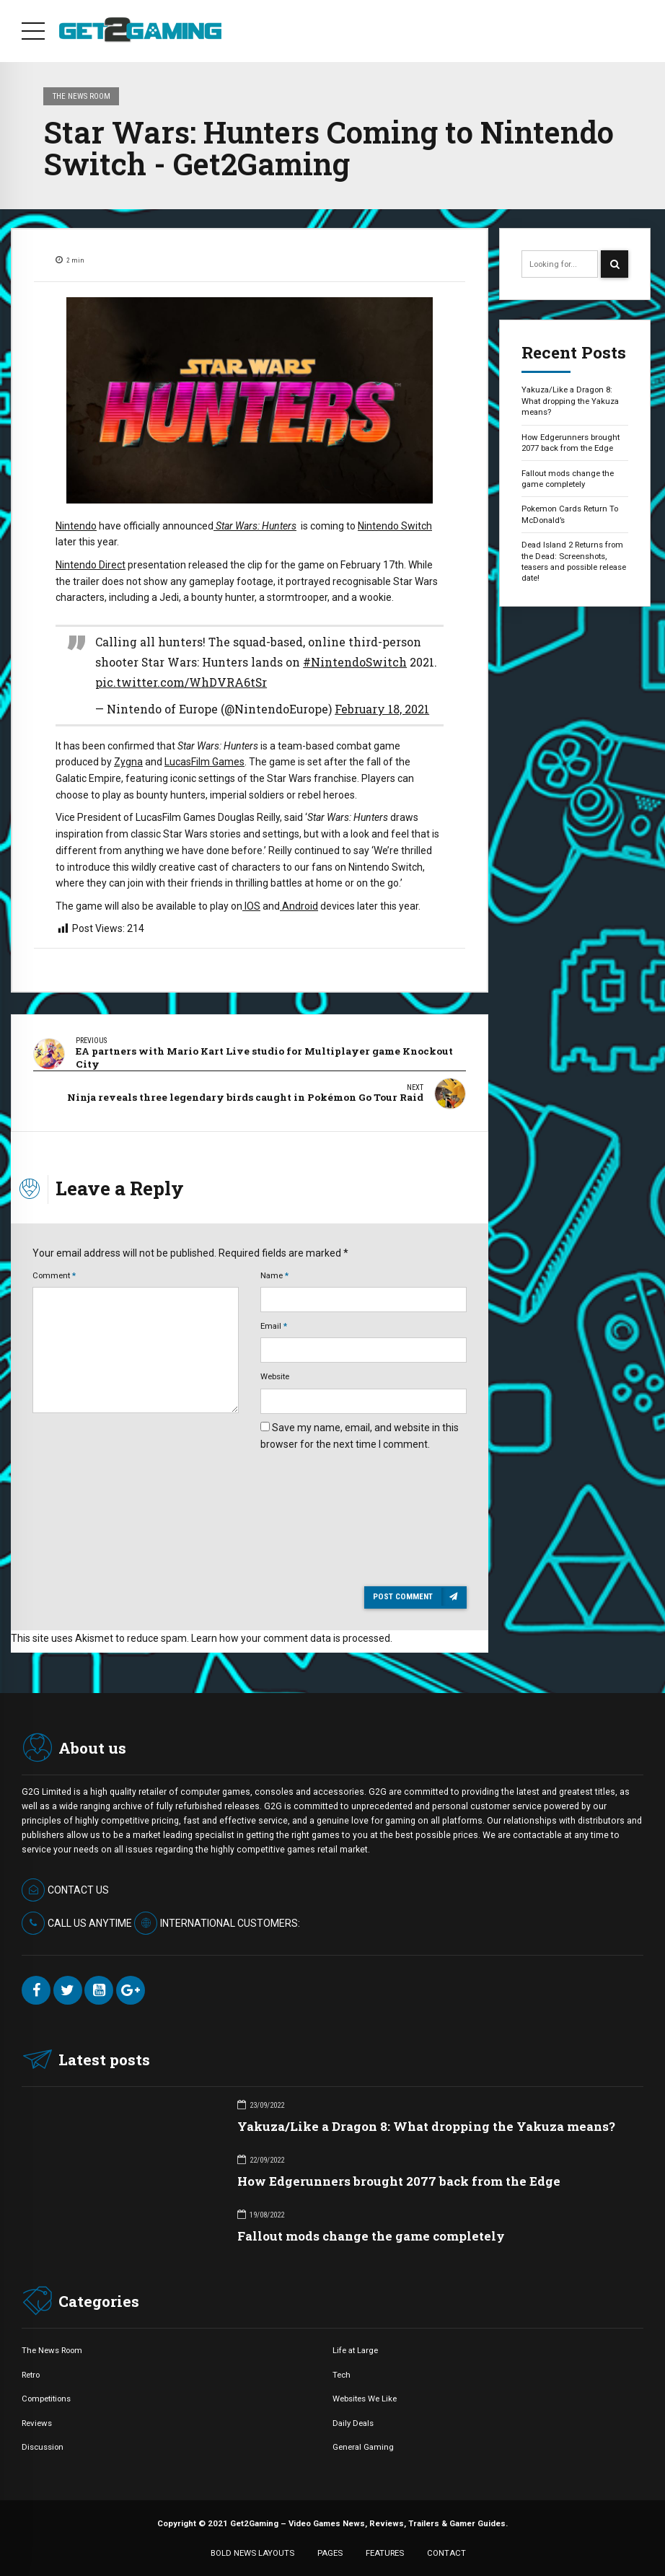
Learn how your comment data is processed (290, 1635)
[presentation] (319, 1497)
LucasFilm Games (204, 762)
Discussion (42, 2445)
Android (299, 906)
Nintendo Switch (395, 526)
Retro (31, 2372)
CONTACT (446, 2550)
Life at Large (355, 2348)
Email (273, 1323)
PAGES (330, 2550)
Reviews (37, 2420)
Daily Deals (353, 2420)
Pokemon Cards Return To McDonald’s (569, 514)
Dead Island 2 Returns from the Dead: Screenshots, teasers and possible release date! (573, 561)
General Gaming (363, 2445)
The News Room (81, 96)
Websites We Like (364, 2396)
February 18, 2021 (382, 708)
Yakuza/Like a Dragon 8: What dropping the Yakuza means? (570, 400)
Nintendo (76, 526)
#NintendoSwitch (355, 661)
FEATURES (385, 2550)
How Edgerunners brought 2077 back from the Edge (570, 442)
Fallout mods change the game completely (567, 478)
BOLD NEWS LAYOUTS (252, 2550)
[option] (249, 400)
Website (274, 1373)
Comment (54, 1272)
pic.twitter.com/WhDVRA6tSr (181, 682)
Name (274, 1272)
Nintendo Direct (90, 565)
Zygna (128, 762)
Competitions (46, 2396)
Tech (341, 2372)
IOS (251, 906)
